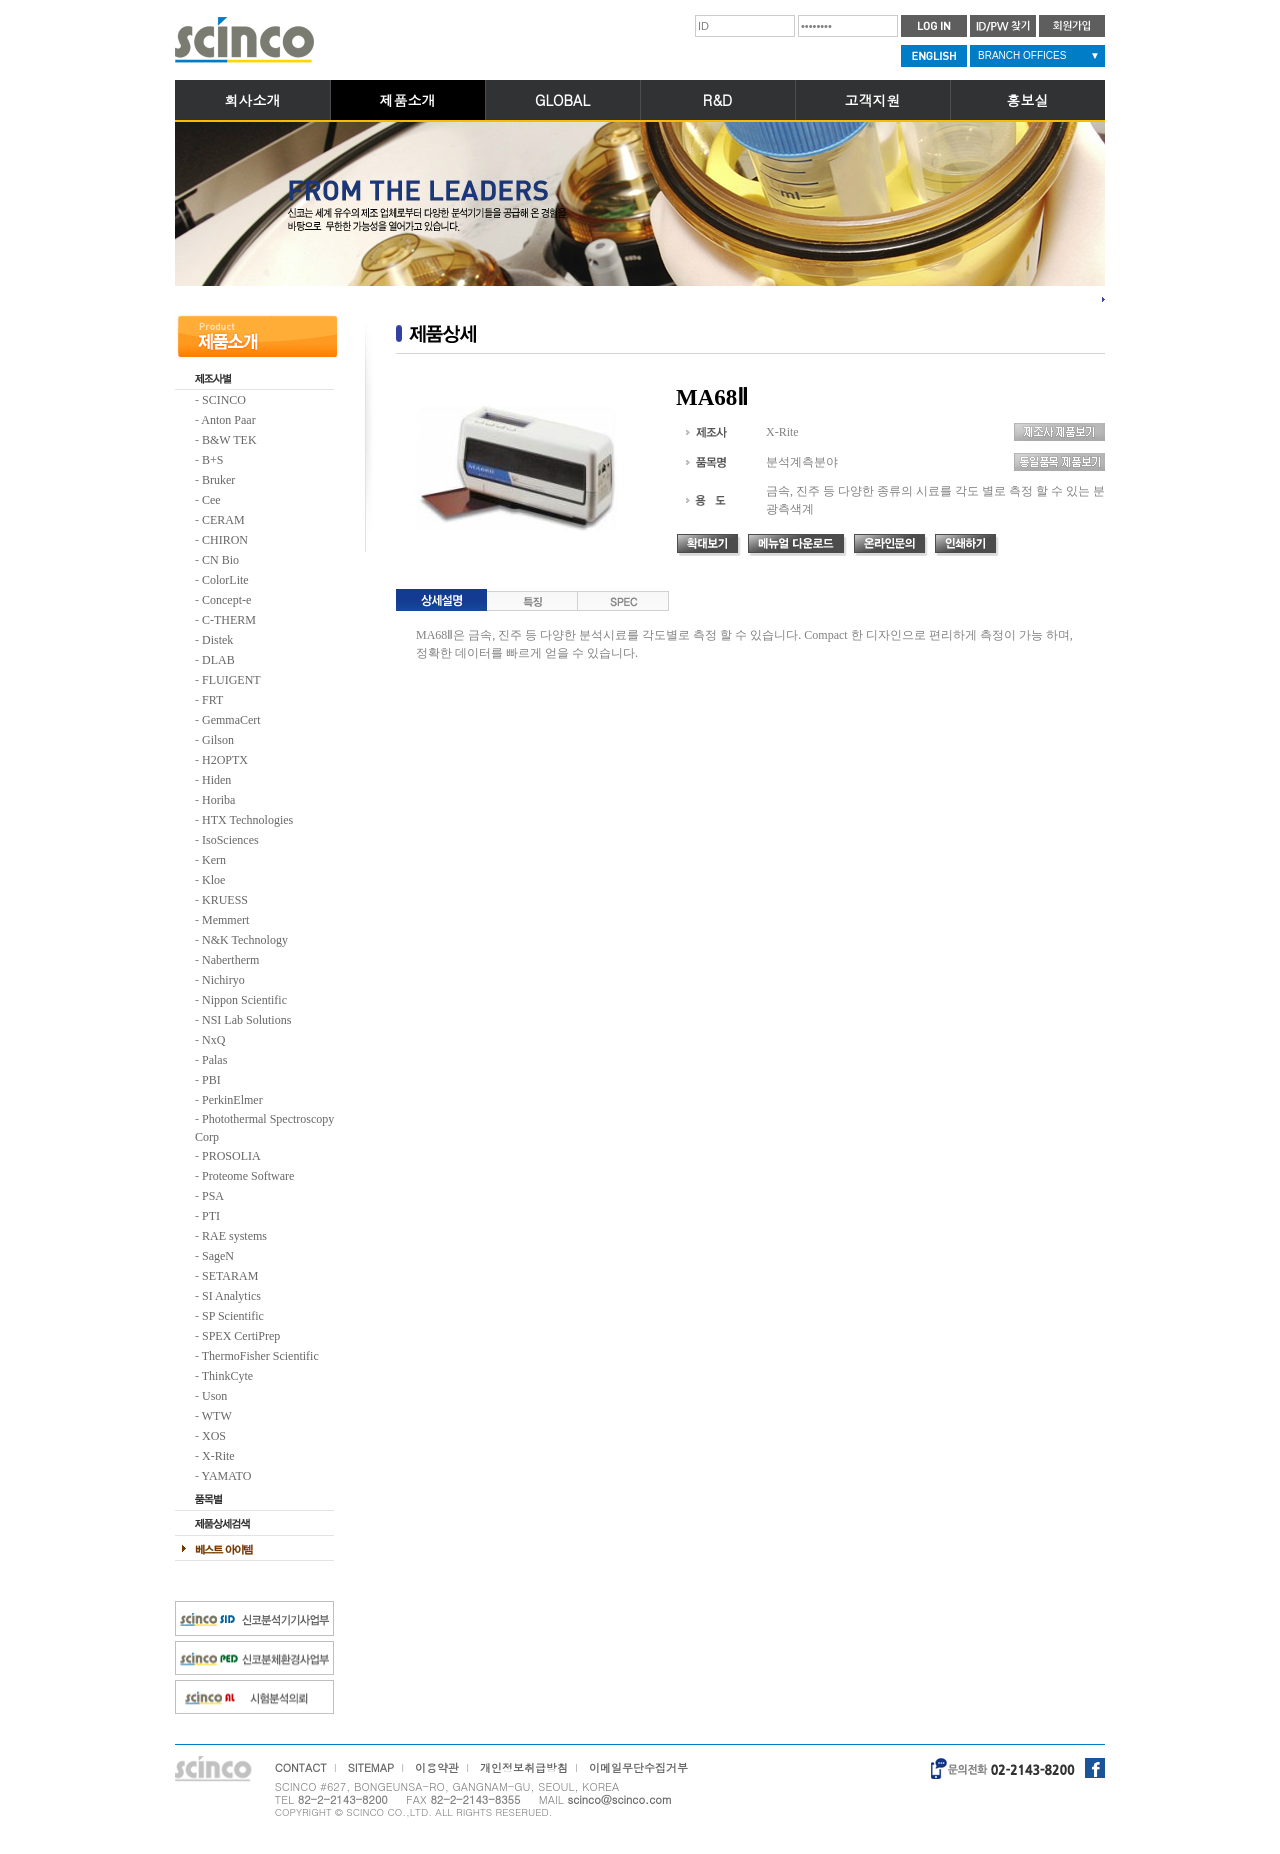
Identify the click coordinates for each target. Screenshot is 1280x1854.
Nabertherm (230, 960)
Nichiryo (223, 980)
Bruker (218, 480)
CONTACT (301, 1767)
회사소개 (253, 100)
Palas (214, 1060)
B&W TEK (229, 440)
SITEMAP (371, 1767)
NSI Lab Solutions (246, 1020)
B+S (212, 460)
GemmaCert (231, 720)
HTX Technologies (247, 820)
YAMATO (227, 1476)
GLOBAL (562, 100)
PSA (213, 1196)
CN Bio (220, 560)
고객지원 (873, 100)
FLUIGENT (231, 680)
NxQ (213, 1040)
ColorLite (225, 580)
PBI (211, 1080)
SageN (218, 1256)
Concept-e (226, 600)
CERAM (223, 520)
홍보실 (1028, 100)
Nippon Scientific (244, 1000)
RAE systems (234, 1236)
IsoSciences (230, 840)
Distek (217, 640)
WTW (217, 1416)
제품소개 (408, 100)
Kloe (213, 880)
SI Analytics (231, 1296)
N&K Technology (245, 940)
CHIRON (225, 540)
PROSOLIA (231, 1156)
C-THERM (229, 620)
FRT (212, 700)
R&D (717, 100)
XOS (214, 1436)
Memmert (225, 920)
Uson (214, 1396)
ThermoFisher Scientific (260, 1356)
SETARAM (230, 1276)
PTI (211, 1216)
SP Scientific (233, 1316)
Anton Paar (228, 420)
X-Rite (218, 1456)
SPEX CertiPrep (241, 1336)
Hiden (216, 780)
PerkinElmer (232, 1100)
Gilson (218, 740)
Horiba (218, 800)
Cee (211, 500)
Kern (214, 860)
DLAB (218, 660)
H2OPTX (225, 760)
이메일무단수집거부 (638, 1767)
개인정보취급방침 (524, 1767)
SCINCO (224, 400)
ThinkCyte (227, 1376)
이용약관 (437, 1767)
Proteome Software (248, 1176)
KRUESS (225, 900)
